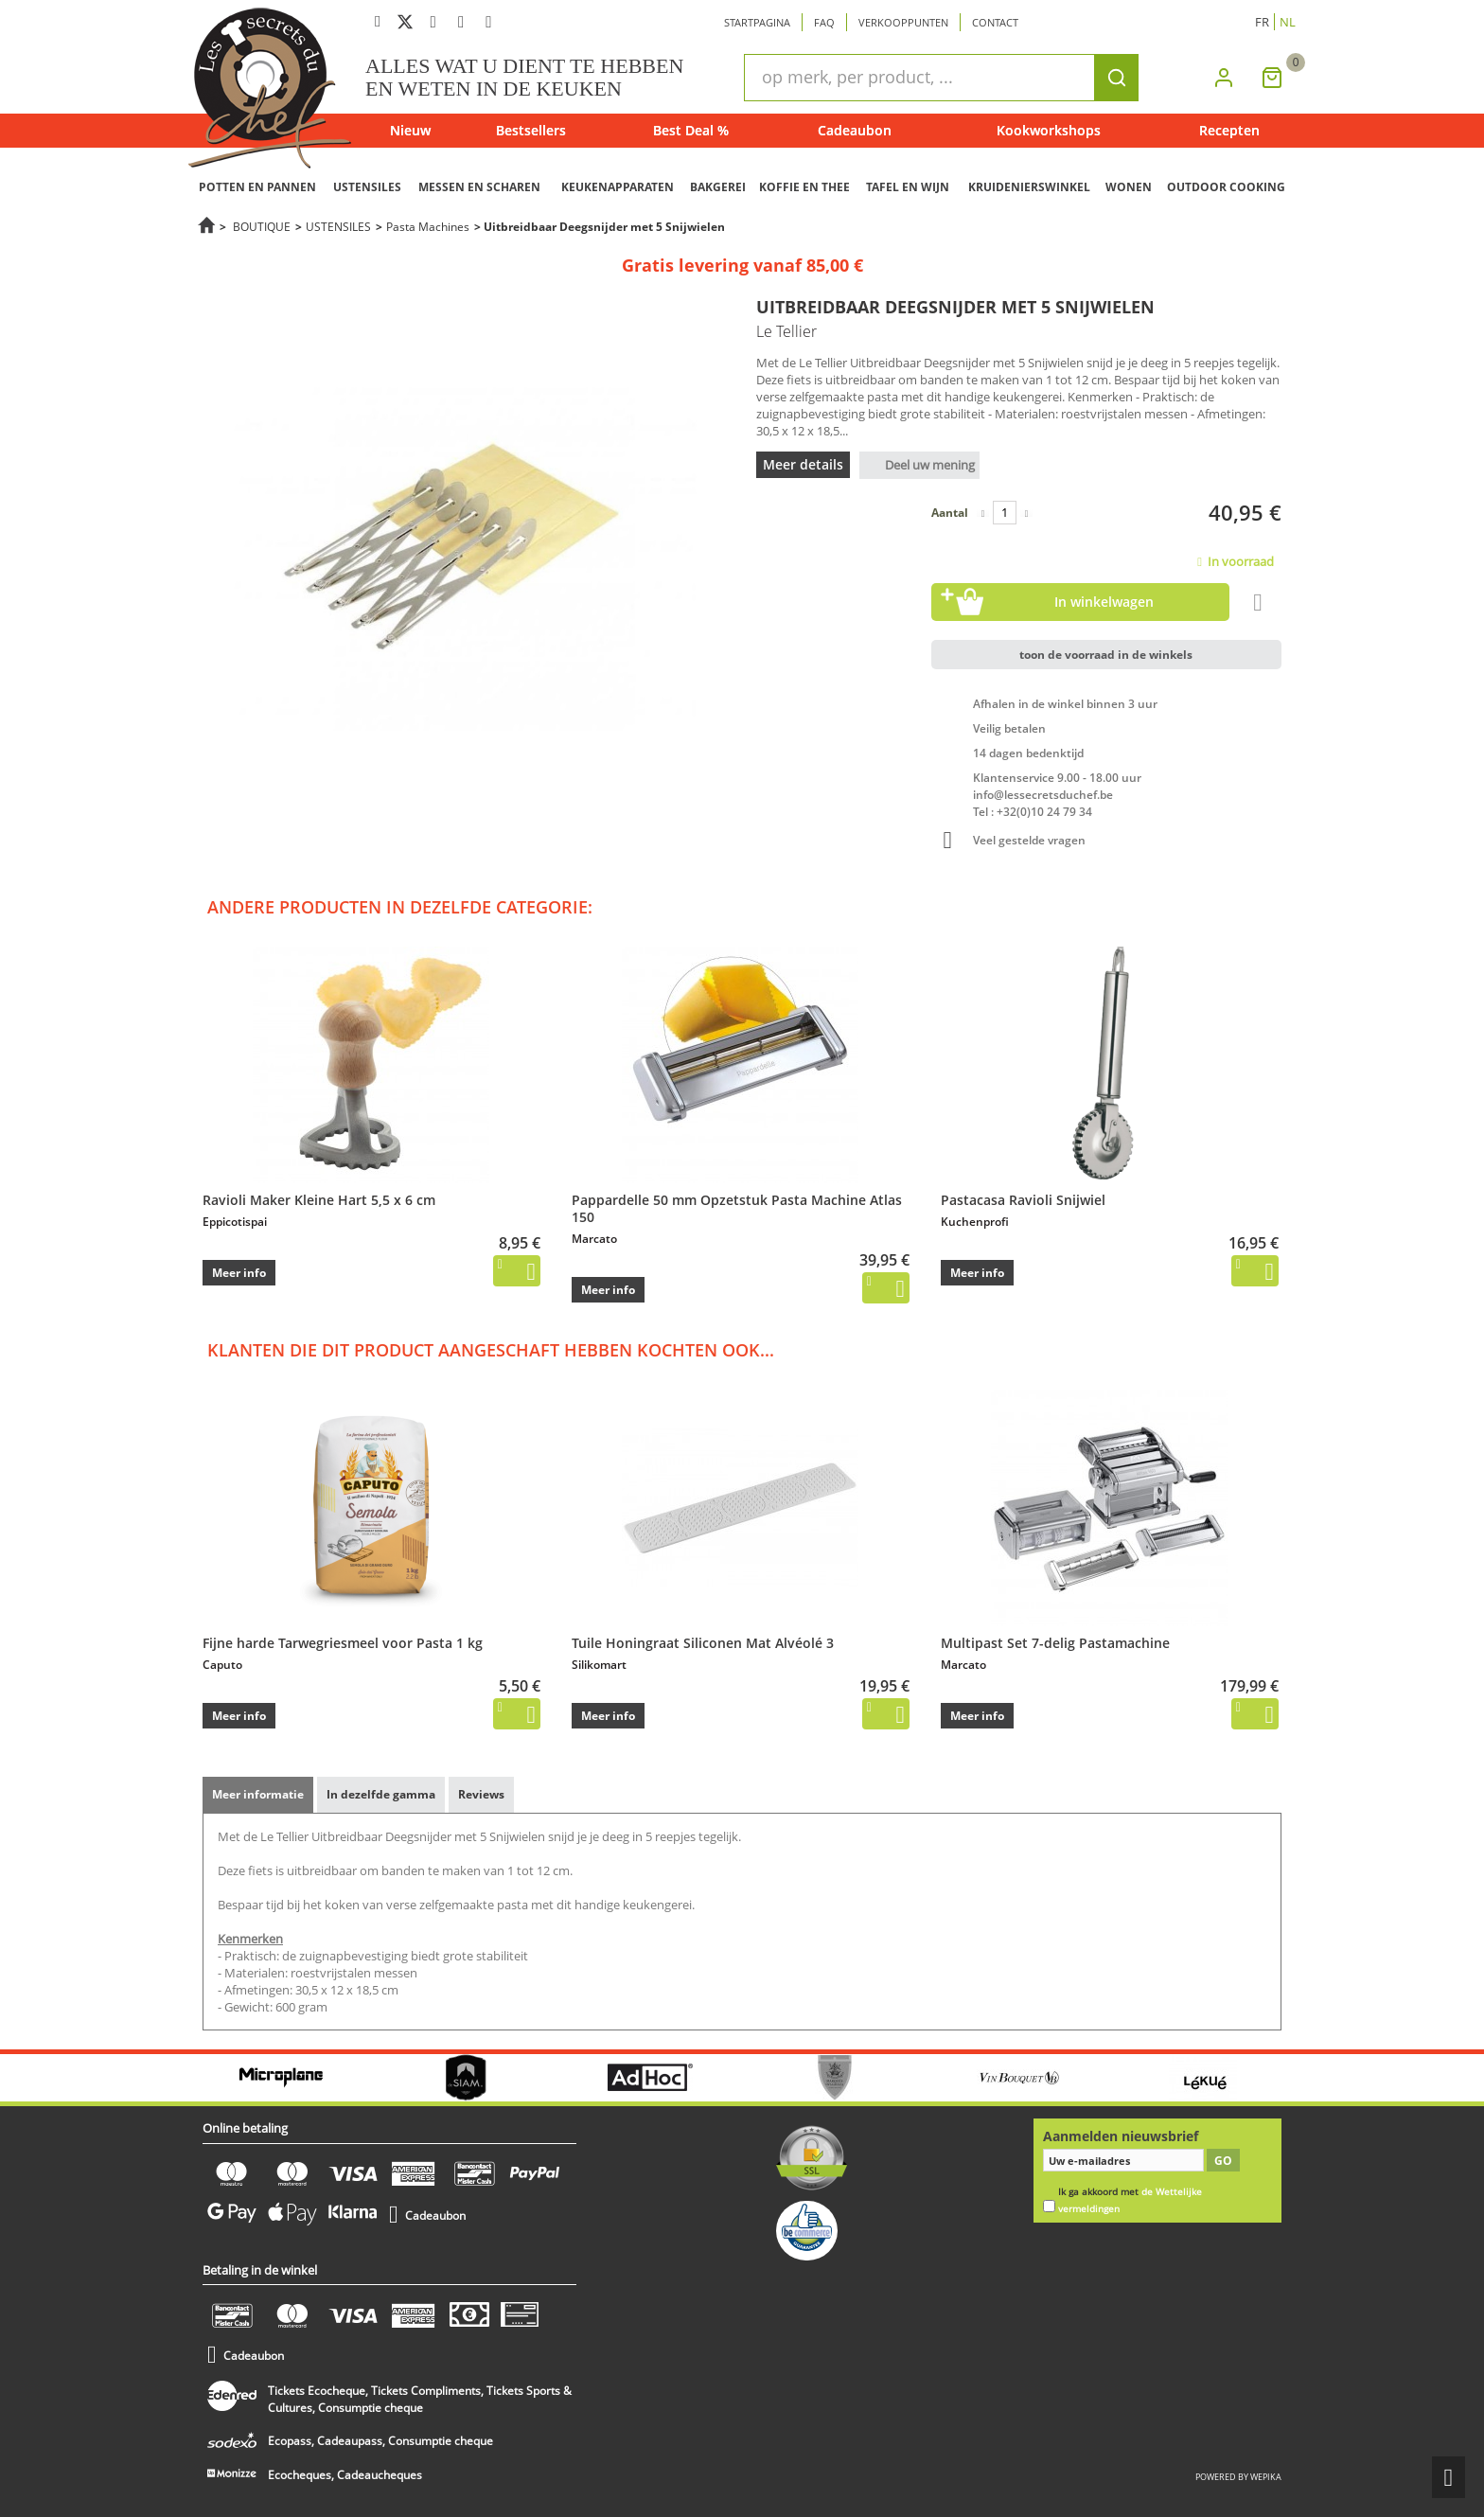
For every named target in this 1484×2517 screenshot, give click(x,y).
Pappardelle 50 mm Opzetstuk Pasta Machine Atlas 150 (737, 1208)
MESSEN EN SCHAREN (479, 187)
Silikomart (599, 1665)
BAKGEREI (718, 187)
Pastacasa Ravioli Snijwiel (1023, 1200)
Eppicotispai (235, 1222)
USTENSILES (367, 187)
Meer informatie (258, 1794)
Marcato (594, 1239)
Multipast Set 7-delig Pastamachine (1055, 1643)
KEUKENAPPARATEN (617, 187)
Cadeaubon (855, 130)
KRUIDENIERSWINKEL (1029, 187)
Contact (995, 22)
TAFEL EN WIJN (907, 187)
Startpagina (757, 22)
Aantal (949, 513)
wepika (1265, 2477)
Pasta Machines (427, 226)
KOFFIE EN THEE (804, 187)
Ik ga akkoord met (1130, 2200)
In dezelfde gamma (381, 1794)
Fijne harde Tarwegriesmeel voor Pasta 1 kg (343, 1643)
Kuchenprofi (975, 1222)
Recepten (1229, 130)
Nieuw (410, 130)
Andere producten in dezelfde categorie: (399, 906)
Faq (824, 22)
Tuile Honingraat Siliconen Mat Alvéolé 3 (703, 1643)
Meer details (803, 464)
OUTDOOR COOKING (1226, 187)
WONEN (1128, 187)
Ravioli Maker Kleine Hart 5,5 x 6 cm (319, 1200)
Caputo (222, 1665)
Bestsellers (531, 130)
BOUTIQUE (262, 226)
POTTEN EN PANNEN (257, 187)
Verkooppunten (903, 22)
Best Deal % (691, 130)
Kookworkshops (1049, 130)
